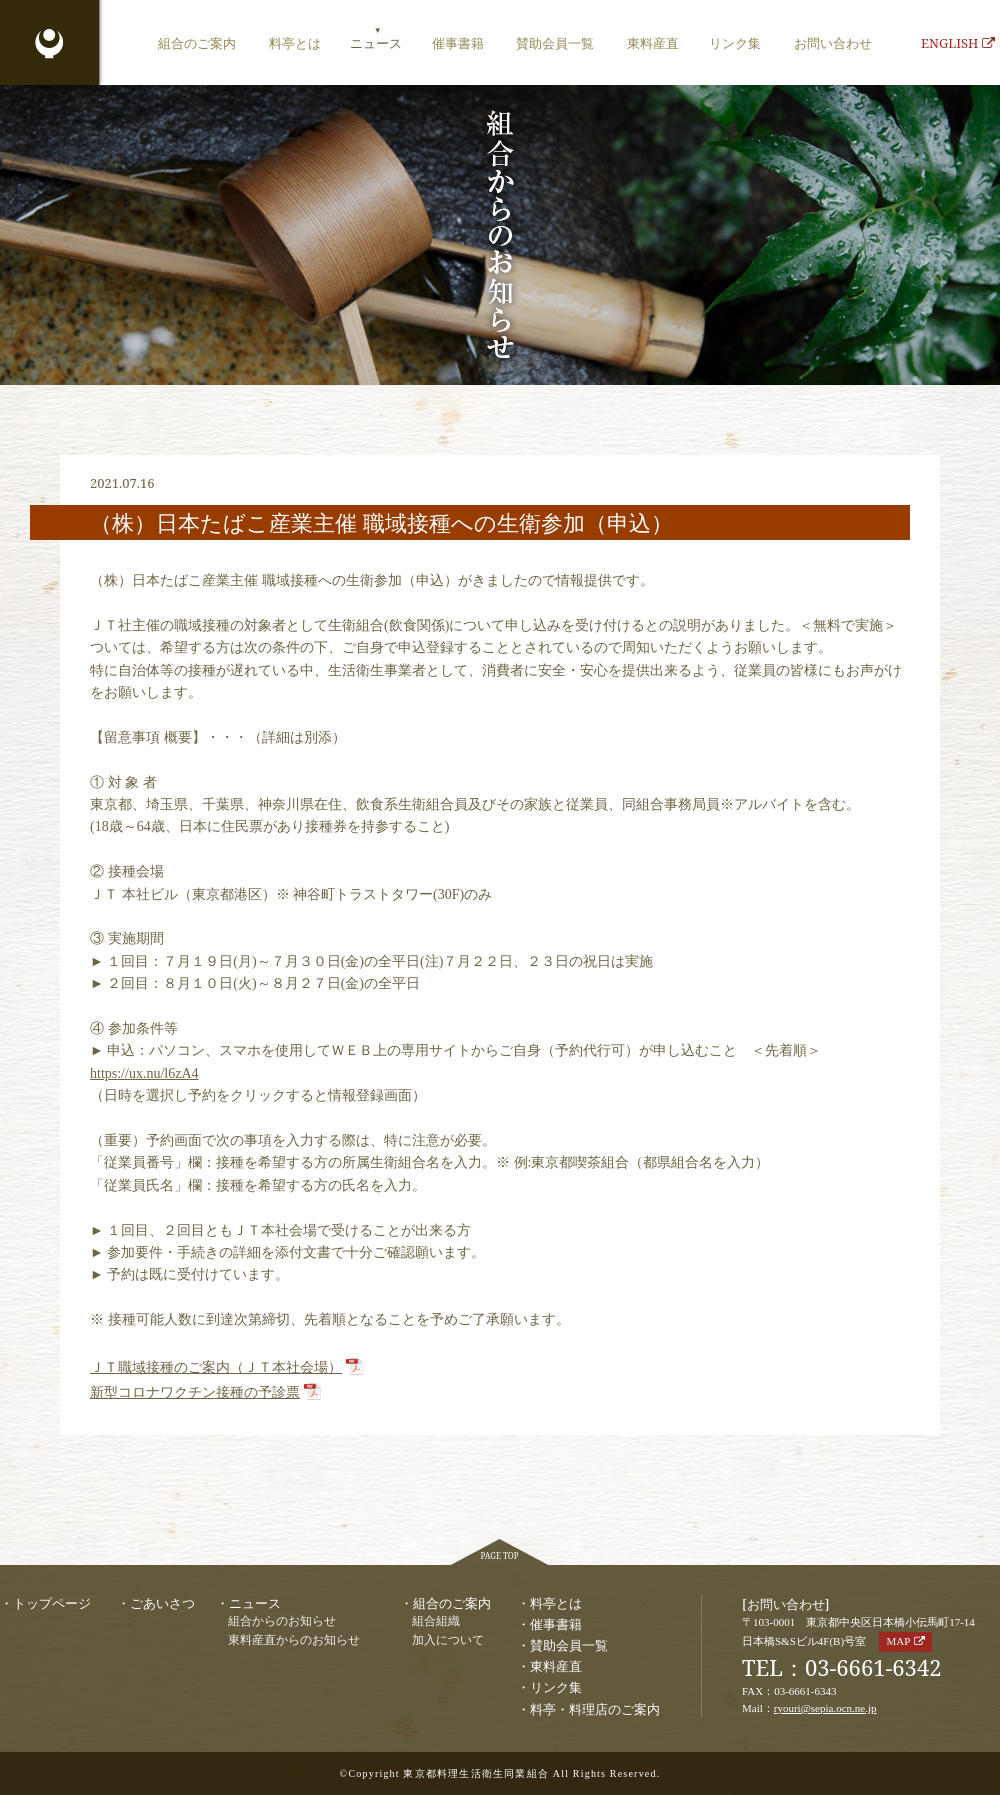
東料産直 (653, 43)
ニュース (376, 43)
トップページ (52, 1603)
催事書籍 (458, 43)
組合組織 (436, 1621)
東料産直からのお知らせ (294, 1640)
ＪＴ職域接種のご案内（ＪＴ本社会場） (216, 1367)
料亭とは (295, 43)
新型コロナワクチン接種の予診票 (195, 1392)
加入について (448, 1640)
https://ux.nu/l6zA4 (144, 1073)
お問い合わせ (833, 43)
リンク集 (735, 43)
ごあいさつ (162, 1603)
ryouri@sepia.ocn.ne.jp (825, 1708)
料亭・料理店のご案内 (595, 1709)
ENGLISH (958, 43)
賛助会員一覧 (555, 43)
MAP (898, 1641)
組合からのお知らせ (282, 1621)
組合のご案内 (197, 43)
